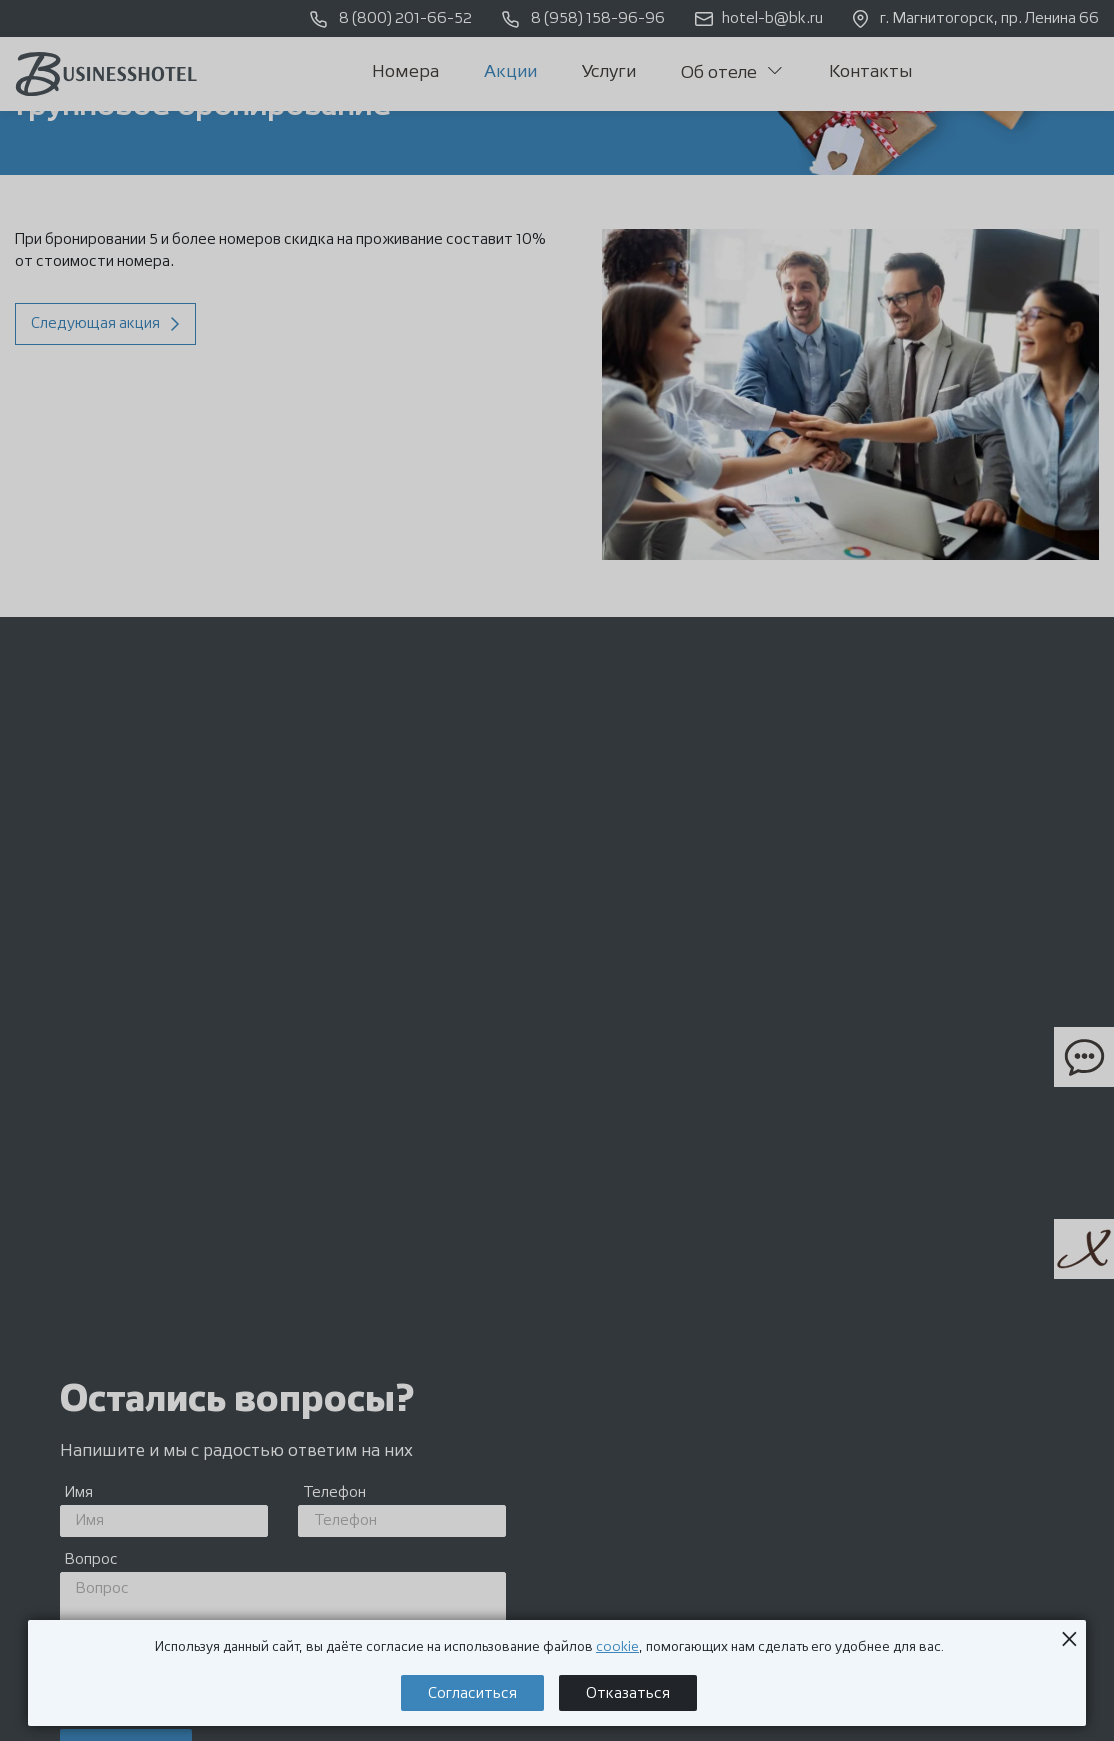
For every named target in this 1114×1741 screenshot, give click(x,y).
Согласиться (472, 1693)
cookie (617, 1647)
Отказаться (628, 1693)
